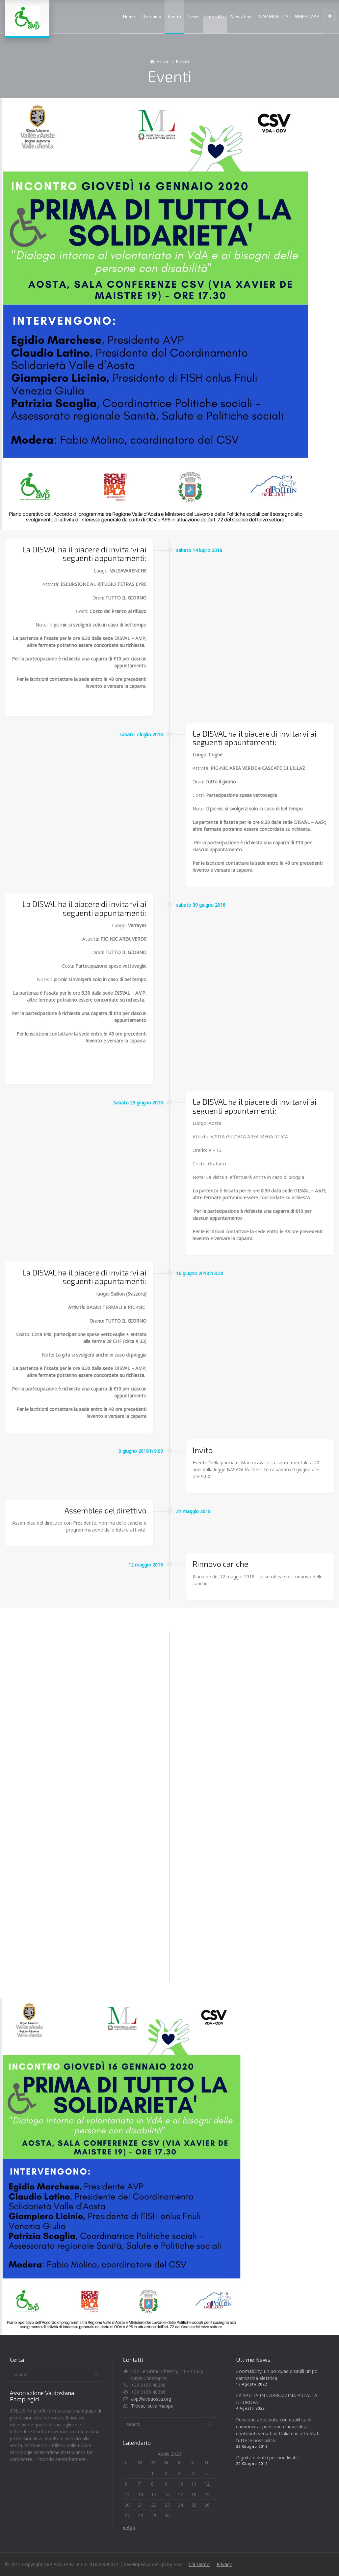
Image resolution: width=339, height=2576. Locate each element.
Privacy (224, 2564)
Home (129, 16)
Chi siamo (151, 16)
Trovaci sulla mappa (152, 2406)
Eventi (174, 16)
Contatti (215, 16)
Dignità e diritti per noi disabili (268, 2457)
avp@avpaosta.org (151, 2399)
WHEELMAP (307, 16)
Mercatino (241, 16)
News (194, 16)
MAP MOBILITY (273, 16)
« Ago (129, 2527)
